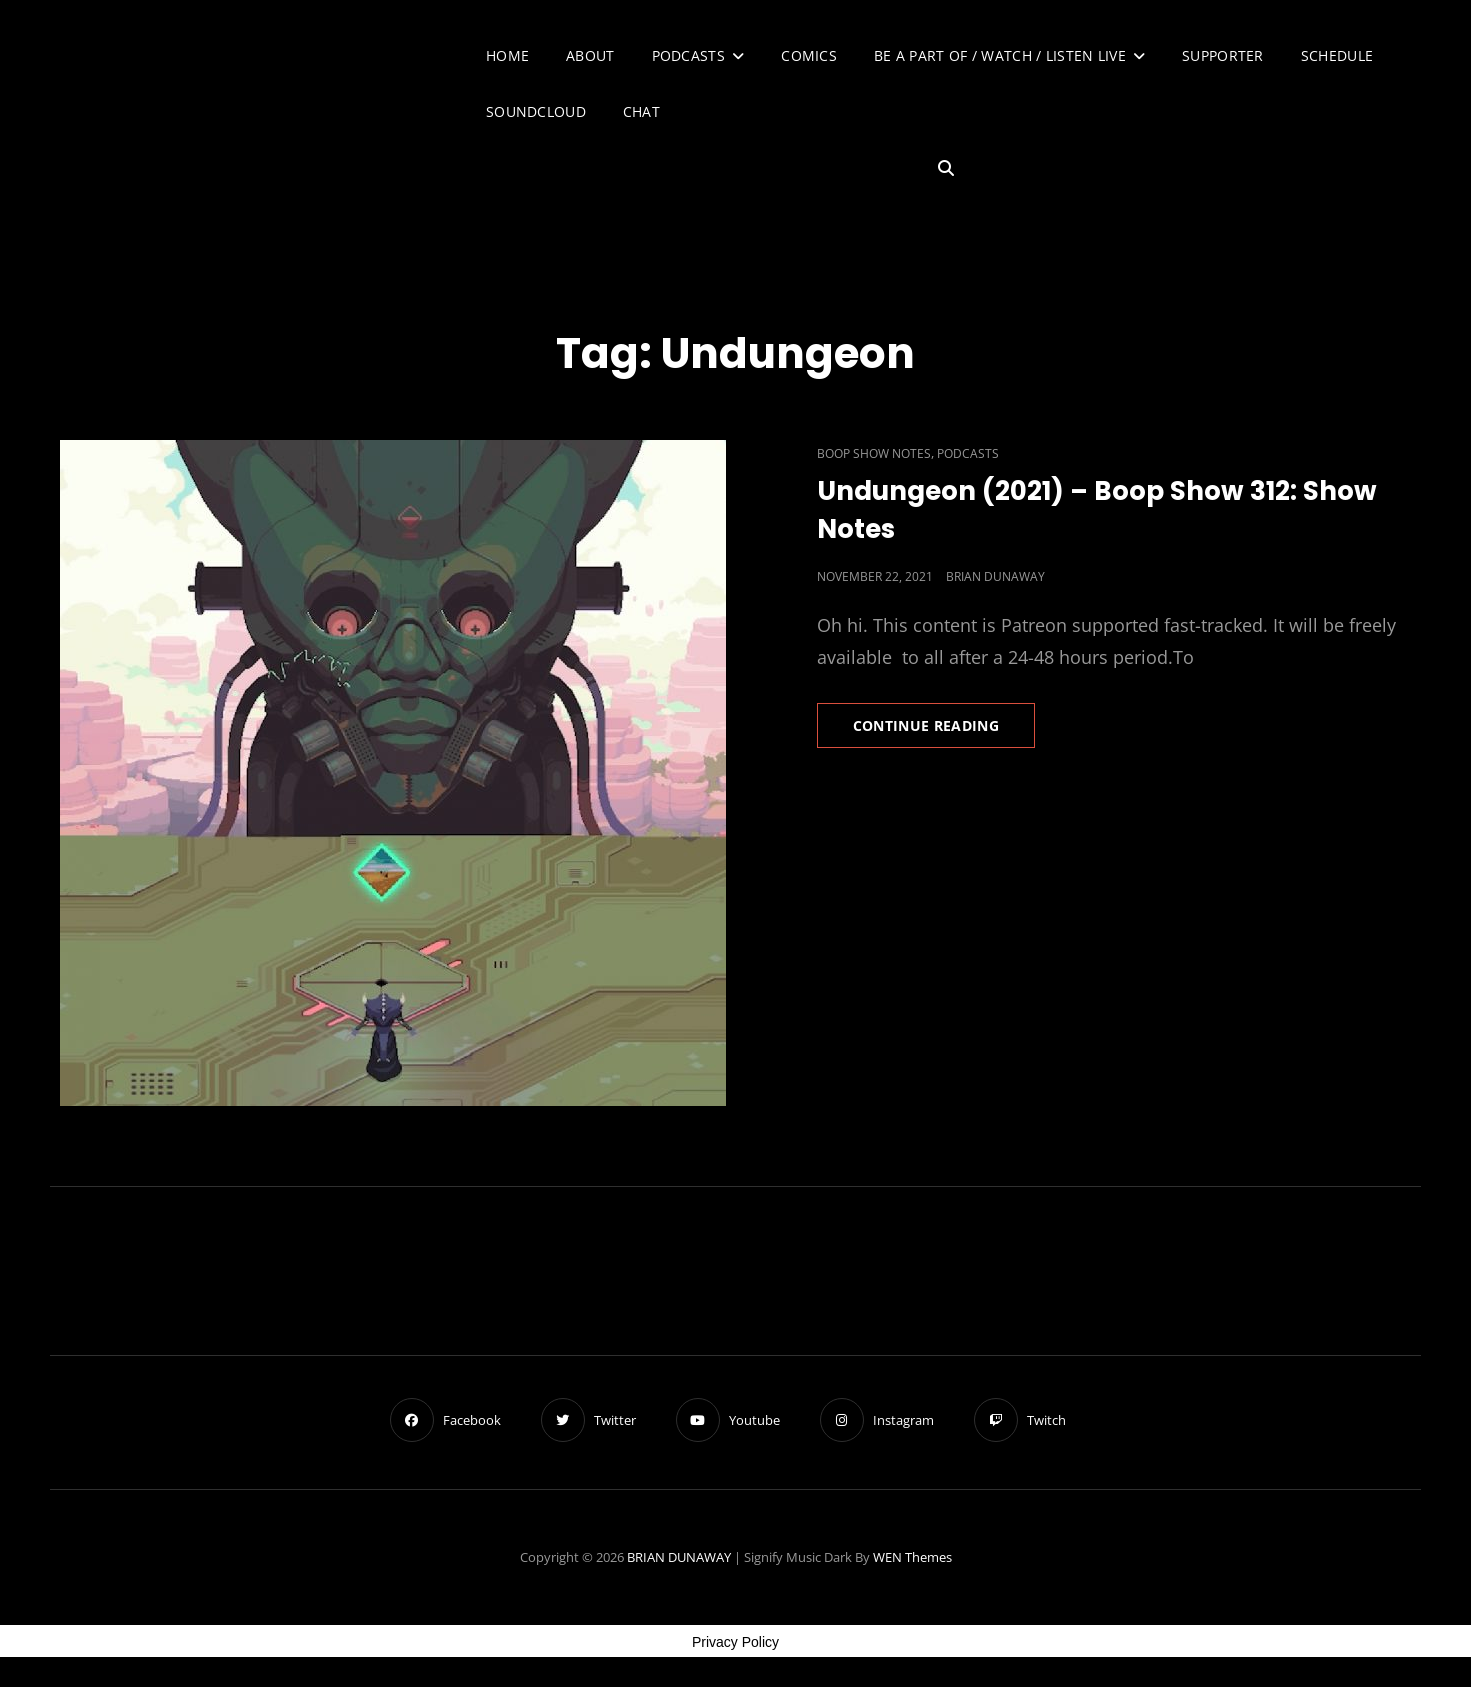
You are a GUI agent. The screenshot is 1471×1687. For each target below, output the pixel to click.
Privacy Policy (735, 1642)
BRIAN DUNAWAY (679, 1557)
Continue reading (944, 731)
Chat (641, 111)
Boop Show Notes (874, 453)
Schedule (1337, 55)
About (590, 55)
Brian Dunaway (995, 576)
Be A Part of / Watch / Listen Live (1000, 55)
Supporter (1223, 55)
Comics (809, 55)
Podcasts (688, 55)
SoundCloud (536, 111)
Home (507, 55)
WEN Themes (912, 1557)
